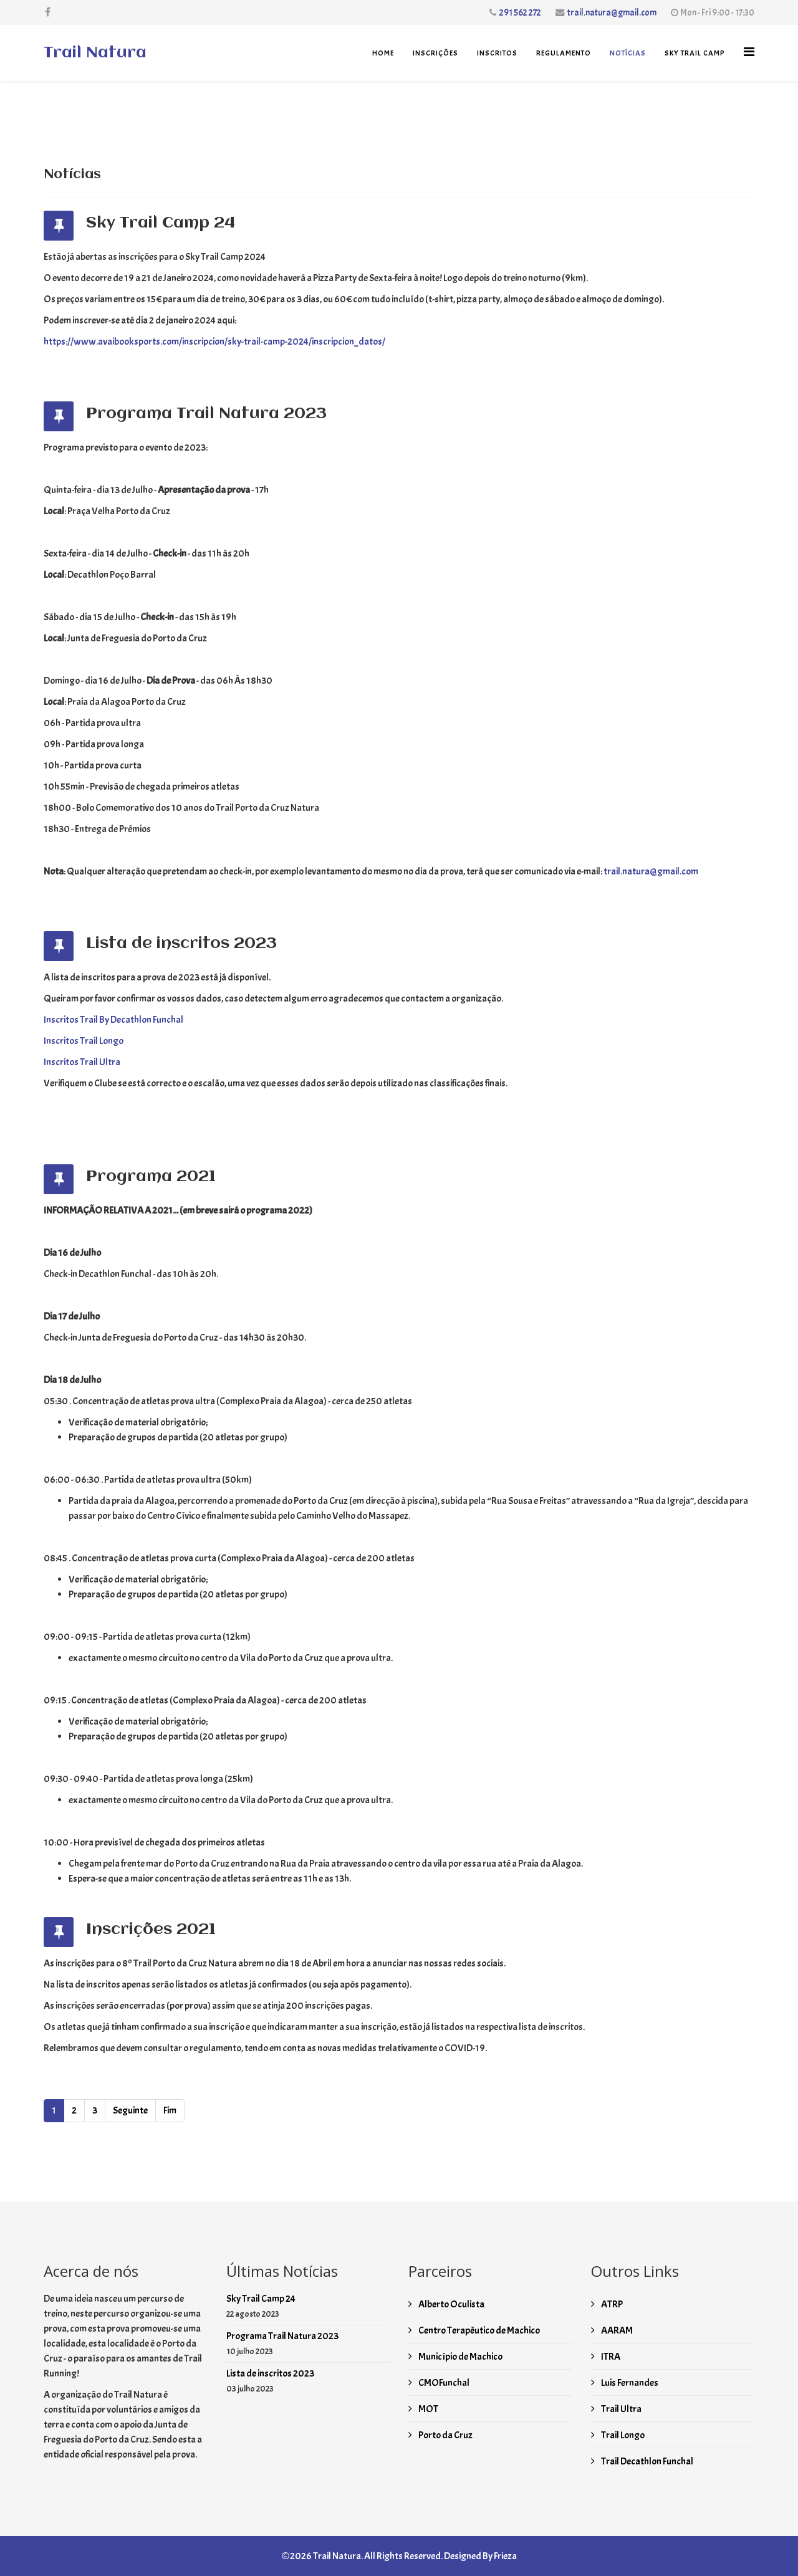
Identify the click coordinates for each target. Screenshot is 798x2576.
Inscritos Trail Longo (83, 1041)
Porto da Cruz (445, 2435)
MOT (427, 2409)
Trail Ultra (621, 2409)
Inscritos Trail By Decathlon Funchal (113, 1019)
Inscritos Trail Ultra (82, 1062)
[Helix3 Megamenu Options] (749, 52)
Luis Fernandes (629, 2383)
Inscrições (435, 53)
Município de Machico (459, 2356)
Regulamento (563, 53)
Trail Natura (95, 53)
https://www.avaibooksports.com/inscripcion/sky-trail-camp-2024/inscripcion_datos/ (214, 341)
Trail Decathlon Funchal (646, 2461)
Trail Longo (622, 2435)
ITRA (610, 2356)
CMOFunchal (443, 2383)
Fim (169, 2110)
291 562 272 (520, 12)
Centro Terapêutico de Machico (478, 2330)
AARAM (616, 2330)
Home (383, 53)
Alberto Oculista (450, 2304)
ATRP (611, 2304)
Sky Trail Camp (695, 53)
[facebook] (47, 12)
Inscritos (497, 53)
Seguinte (130, 2110)
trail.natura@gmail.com (611, 12)
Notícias (628, 53)
